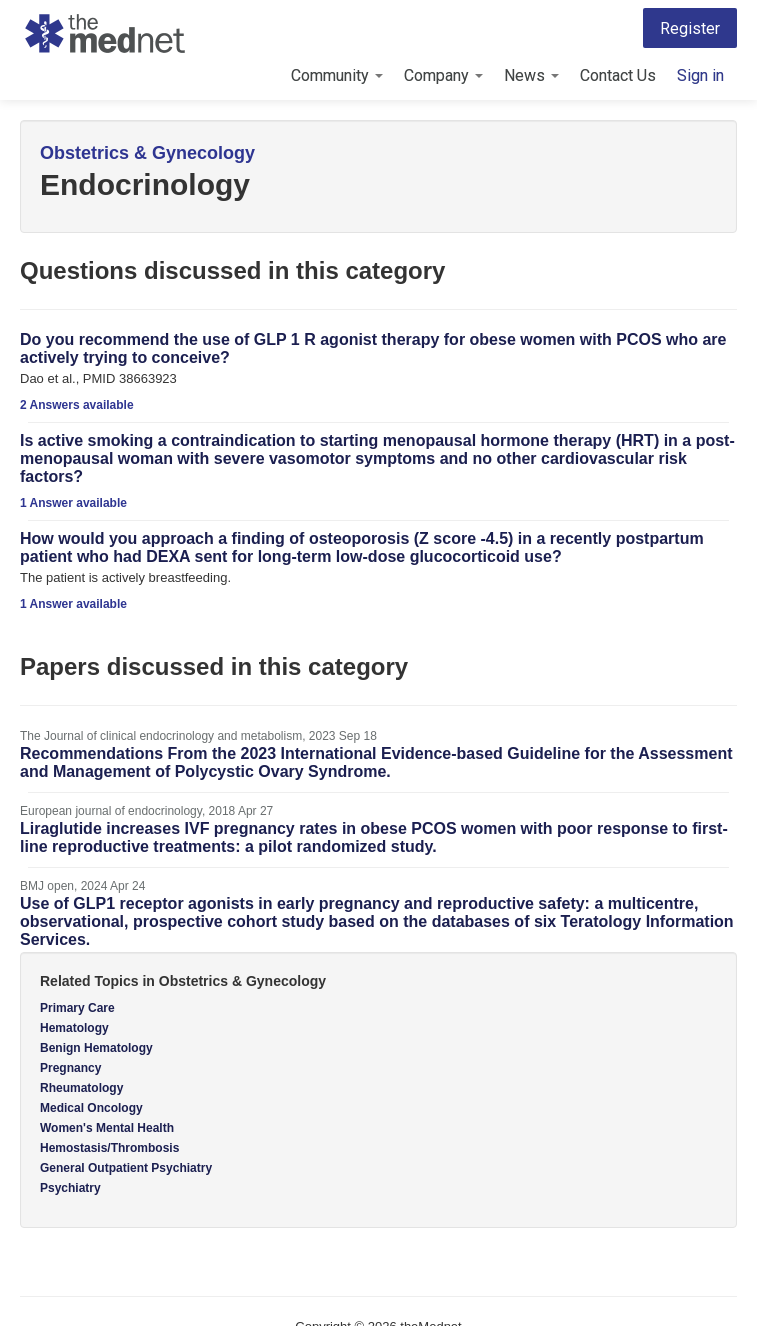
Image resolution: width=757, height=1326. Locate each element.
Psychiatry (70, 1188)
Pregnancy (70, 1068)
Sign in (700, 75)
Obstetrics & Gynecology (147, 153)
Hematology (74, 1028)
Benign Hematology (96, 1048)
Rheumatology (81, 1088)
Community (337, 75)
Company (443, 75)
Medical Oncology (91, 1108)
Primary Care (77, 1008)
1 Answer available (73, 503)
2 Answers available (77, 405)
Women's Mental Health (107, 1128)
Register (690, 28)
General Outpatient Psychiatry (126, 1168)
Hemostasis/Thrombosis (109, 1148)
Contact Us (618, 75)
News (531, 75)
